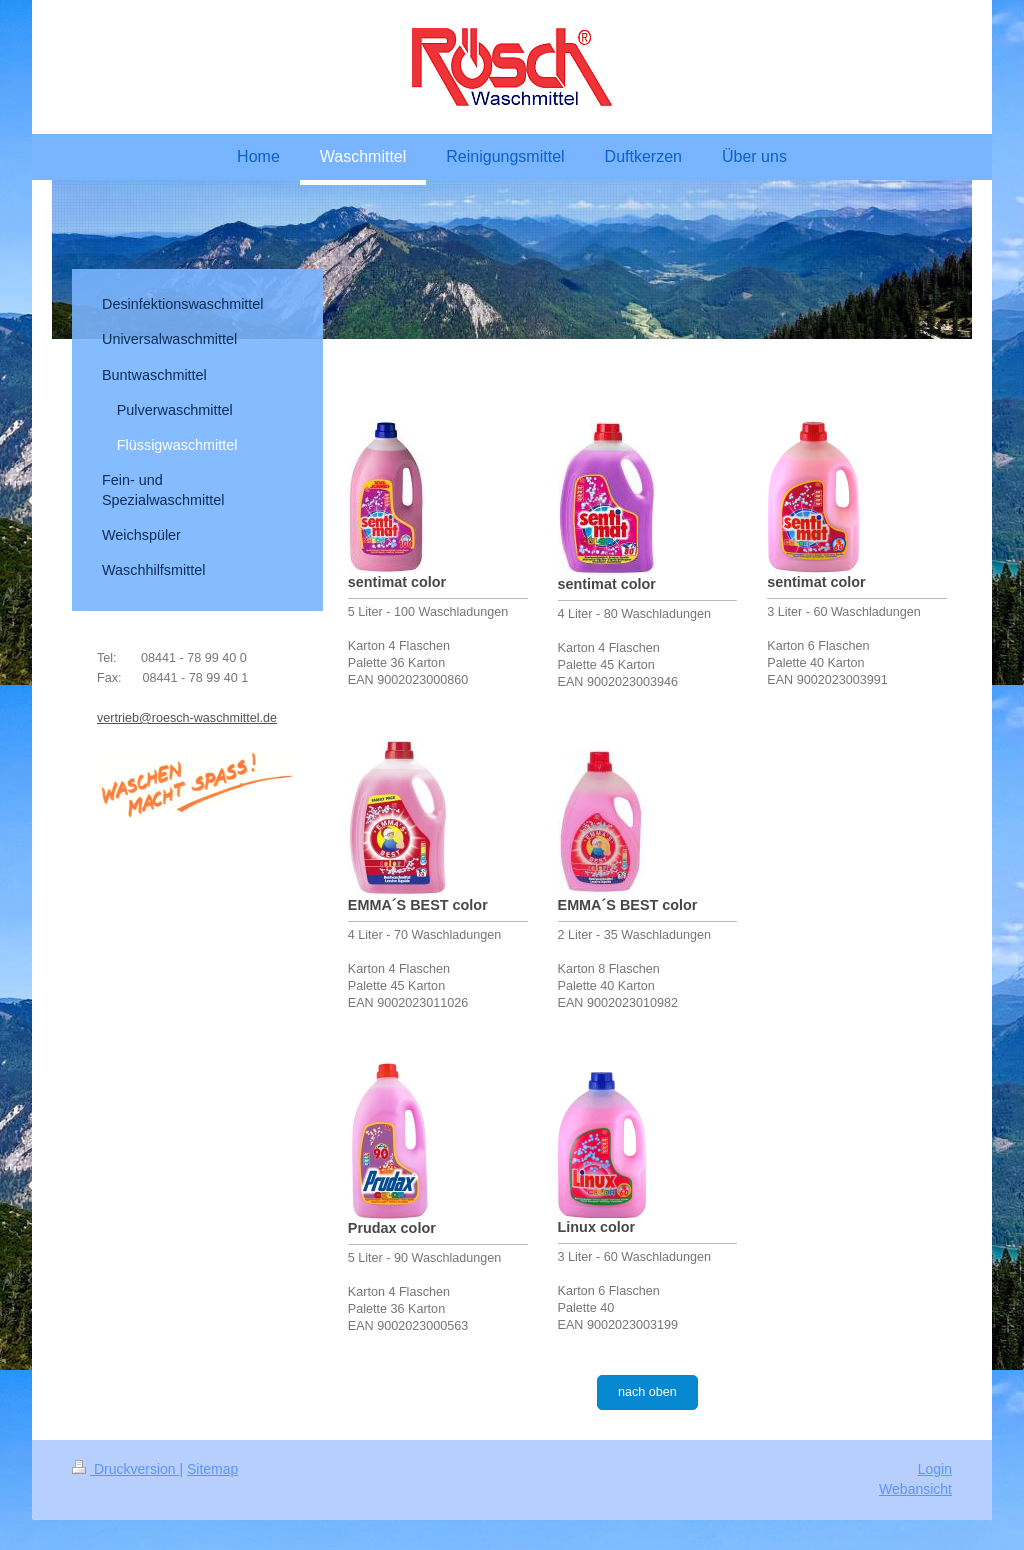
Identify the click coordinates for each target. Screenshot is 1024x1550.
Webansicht (915, 1489)
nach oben (647, 1392)
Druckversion (125, 1469)
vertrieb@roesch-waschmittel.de (187, 718)
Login (935, 1469)
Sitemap (212, 1469)
